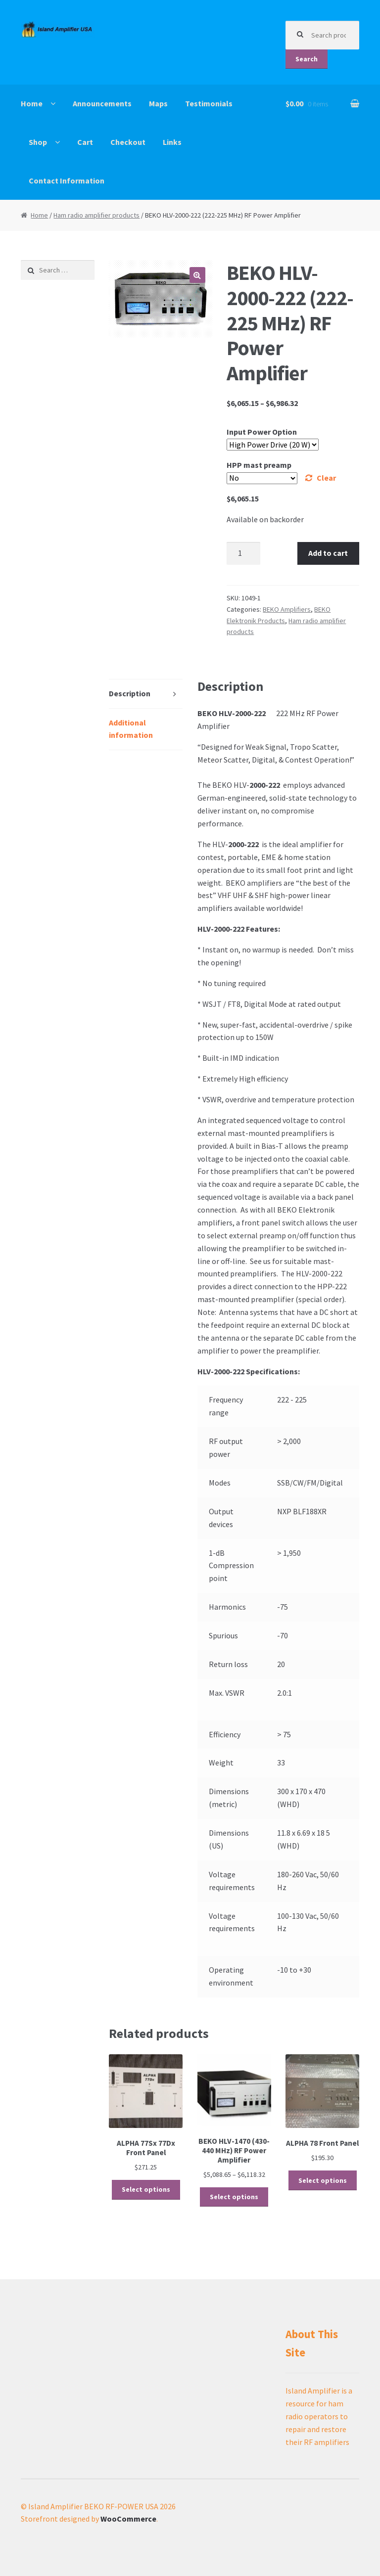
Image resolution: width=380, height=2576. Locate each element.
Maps (158, 103)
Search (306, 58)
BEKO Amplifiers (287, 609)
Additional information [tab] (131, 729)
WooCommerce (128, 2519)
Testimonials (209, 103)
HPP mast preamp (259, 465)
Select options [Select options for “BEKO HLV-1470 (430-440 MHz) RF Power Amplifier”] (234, 2196)
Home (32, 103)
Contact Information (66, 180)
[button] (197, 275)
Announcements (102, 103)
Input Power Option (262, 432)
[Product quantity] (243, 553)
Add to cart (328, 553)
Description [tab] (129, 693)
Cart (85, 142)
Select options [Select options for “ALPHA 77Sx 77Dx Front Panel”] (146, 2189)
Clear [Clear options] (326, 478)
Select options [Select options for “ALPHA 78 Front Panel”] (322, 2180)
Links (172, 142)
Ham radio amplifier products (96, 215)
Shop (38, 142)
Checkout (127, 142)
